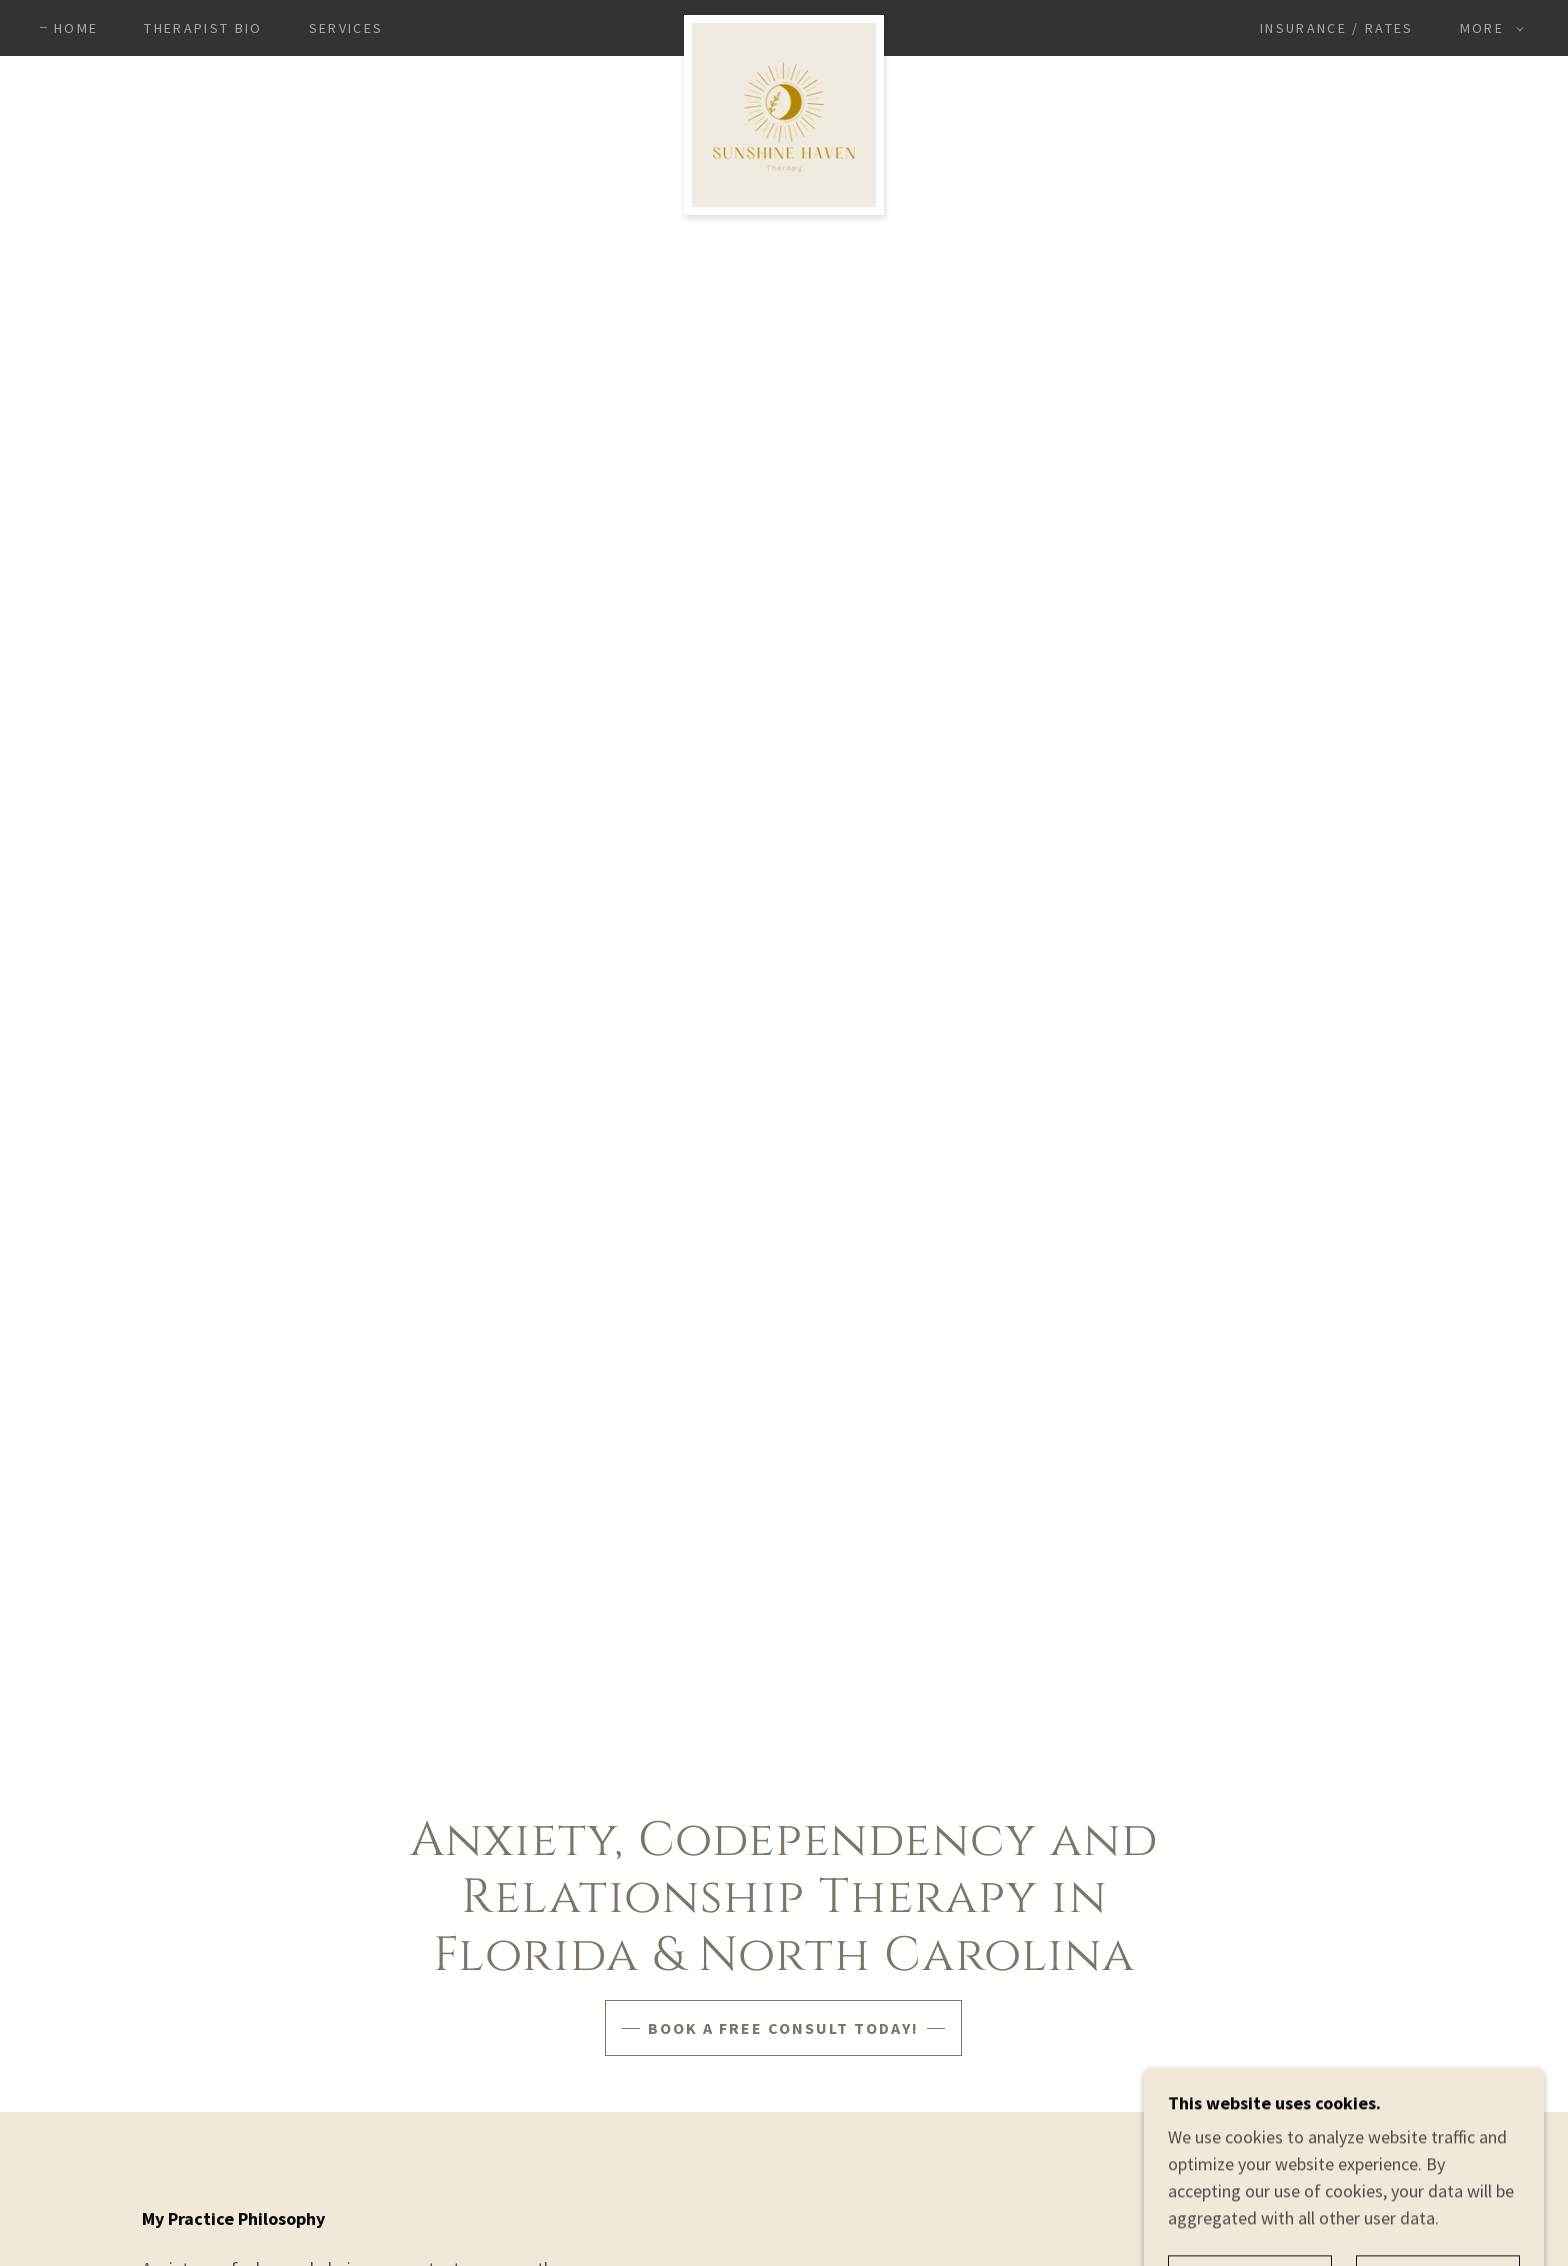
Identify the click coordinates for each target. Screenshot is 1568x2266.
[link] (784, 24)
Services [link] (346, 28)
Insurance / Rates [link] (1337, 28)
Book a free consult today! (783, 2028)
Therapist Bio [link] (203, 28)
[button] (1487, 28)
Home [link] (76, 28)
